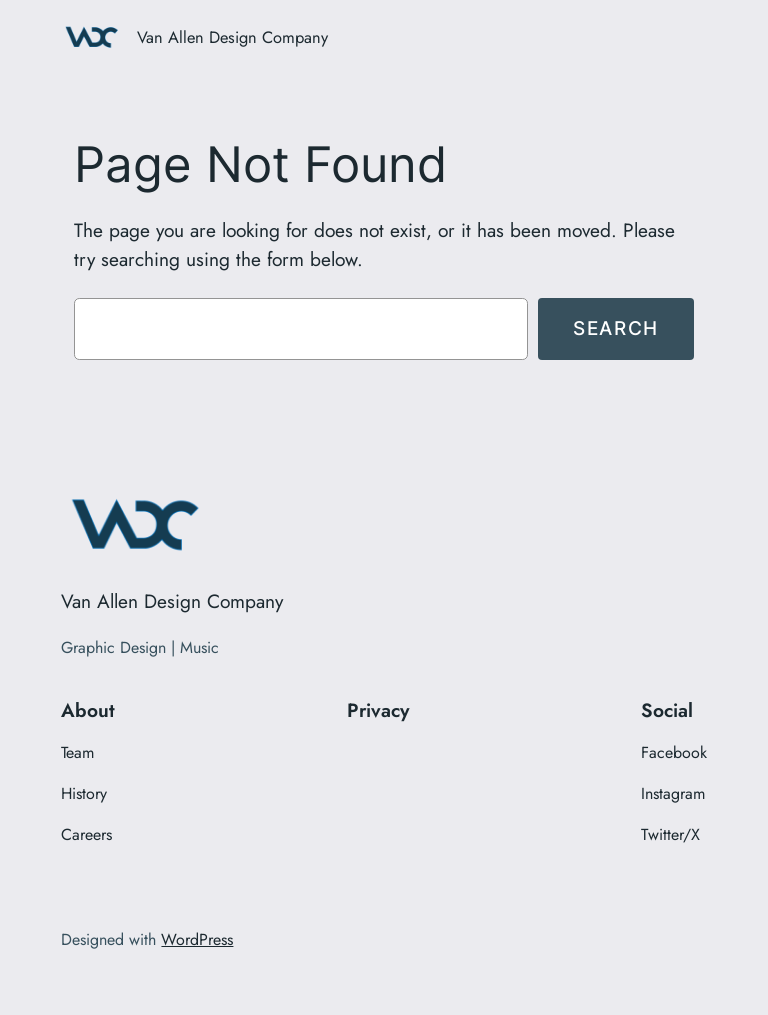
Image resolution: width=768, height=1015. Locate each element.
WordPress (197, 939)
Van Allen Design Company (232, 37)
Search (616, 328)
